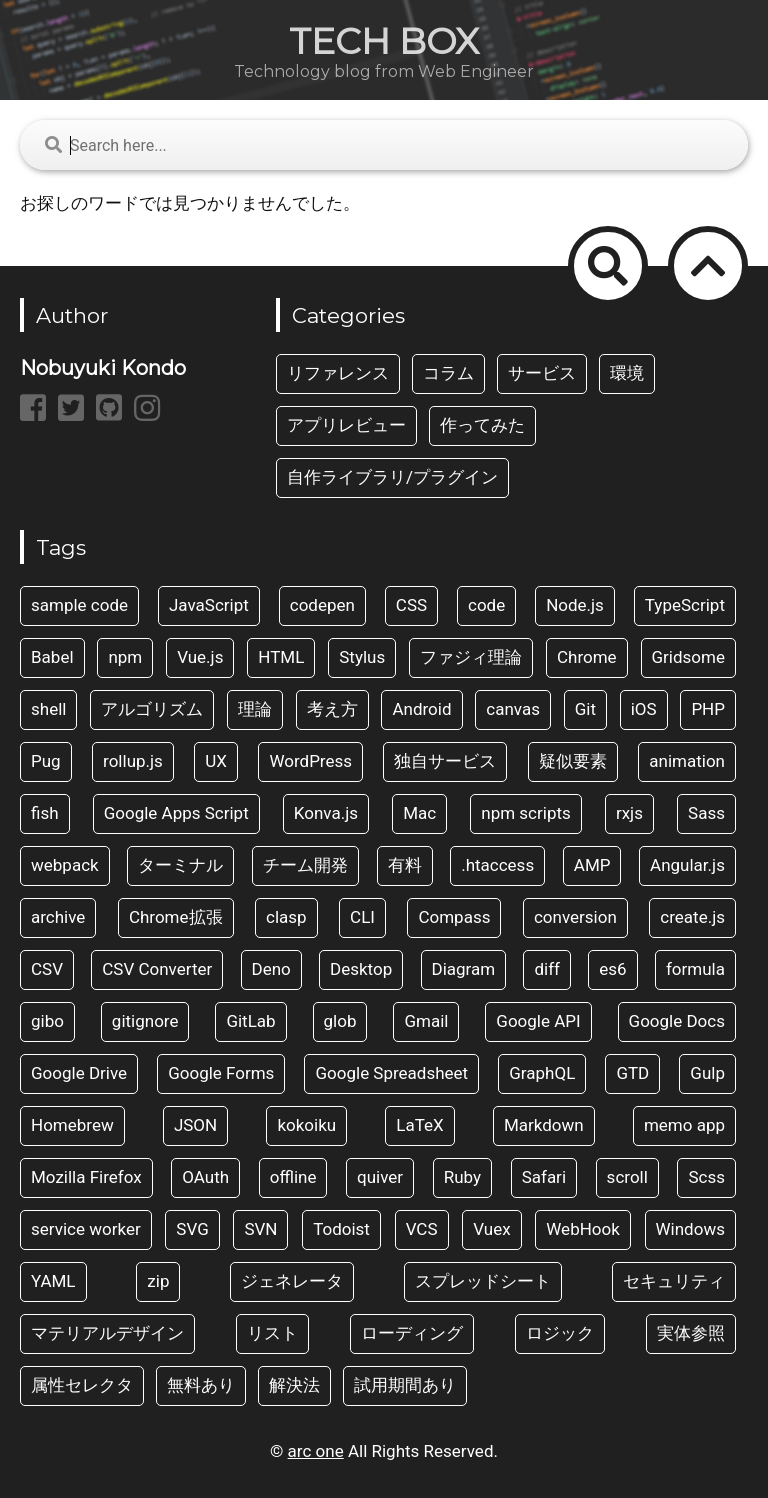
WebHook (583, 1229)
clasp (286, 917)
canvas (513, 709)
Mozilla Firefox (86, 1177)
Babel (52, 657)
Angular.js (687, 865)
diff (547, 969)
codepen (322, 605)
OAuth (205, 1177)
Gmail (426, 1021)
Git (585, 709)
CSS (411, 605)
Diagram (464, 969)
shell (48, 709)
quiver (380, 1177)
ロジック (560, 1333)
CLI (362, 917)
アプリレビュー (346, 425)
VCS (422, 1229)
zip (158, 1281)
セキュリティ (674, 1281)
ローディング (412, 1333)
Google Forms (221, 1073)
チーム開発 (305, 865)
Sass (706, 813)
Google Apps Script (176, 813)
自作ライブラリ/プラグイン (392, 477)
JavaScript (209, 605)
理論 (255, 709)
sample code (79, 605)
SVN (260, 1229)
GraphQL (542, 1073)
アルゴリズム (152, 709)
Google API (538, 1021)
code (486, 605)
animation (687, 761)
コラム (448, 373)
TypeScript (685, 605)
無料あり (201, 1385)
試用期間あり (405, 1385)
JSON (195, 1125)
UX (216, 761)
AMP (592, 865)
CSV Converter (157, 969)
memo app (684, 1125)
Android (421, 709)
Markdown (544, 1125)
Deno (271, 969)
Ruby (462, 1177)
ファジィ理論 (471, 657)
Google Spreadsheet (391, 1073)
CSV (47, 969)
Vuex (491, 1229)
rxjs (629, 813)
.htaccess (497, 865)
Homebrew (72, 1125)
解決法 (294, 1385)
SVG (192, 1229)
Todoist (341, 1229)
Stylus (362, 657)
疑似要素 (573, 761)
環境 (627, 373)
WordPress (310, 761)
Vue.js (200, 657)
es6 (612, 969)
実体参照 (691, 1333)
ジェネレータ (292, 1281)
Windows (690, 1229)
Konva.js (326, 813)
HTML (281, 657)
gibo (47, 1021)
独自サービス (445, 761)
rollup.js (133, 761)
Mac (419, 813)
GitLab (250, 1021)
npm (125, 657)
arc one (316, 1451)
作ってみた (482, 425)
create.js (692, 917)
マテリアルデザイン (107, 1333)
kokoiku (306, 1125)
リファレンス (338, 373)
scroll (627, 1177)
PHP (708, 709)
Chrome (587, 657)
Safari (544, 1177)
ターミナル (180, 865)
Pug (46, 761)
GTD (632, 1073)
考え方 (332, 709)
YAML (53, 1281)
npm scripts (526, 813)
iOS (644, 709)
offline (293, 1177)
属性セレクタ (82, 1385)
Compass (454, 917)
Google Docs (677, 1021)
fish (45, 813)
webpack (65, 865)
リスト (272, 1333)
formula (695, 969)
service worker (86, 1229)
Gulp (707, 1073)
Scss (706, 1177)
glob (340, 1021)
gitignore (145, 1021)
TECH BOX (384, 41)
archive (58, 917)
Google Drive (79, 1073)
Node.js (575, 605)
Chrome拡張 (176, 917)
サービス (542, 373)
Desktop (361, 969)
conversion (575, 917)
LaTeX (419, 1125)
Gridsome (688, 657)
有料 (405, 865)
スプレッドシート (483, 1281)
